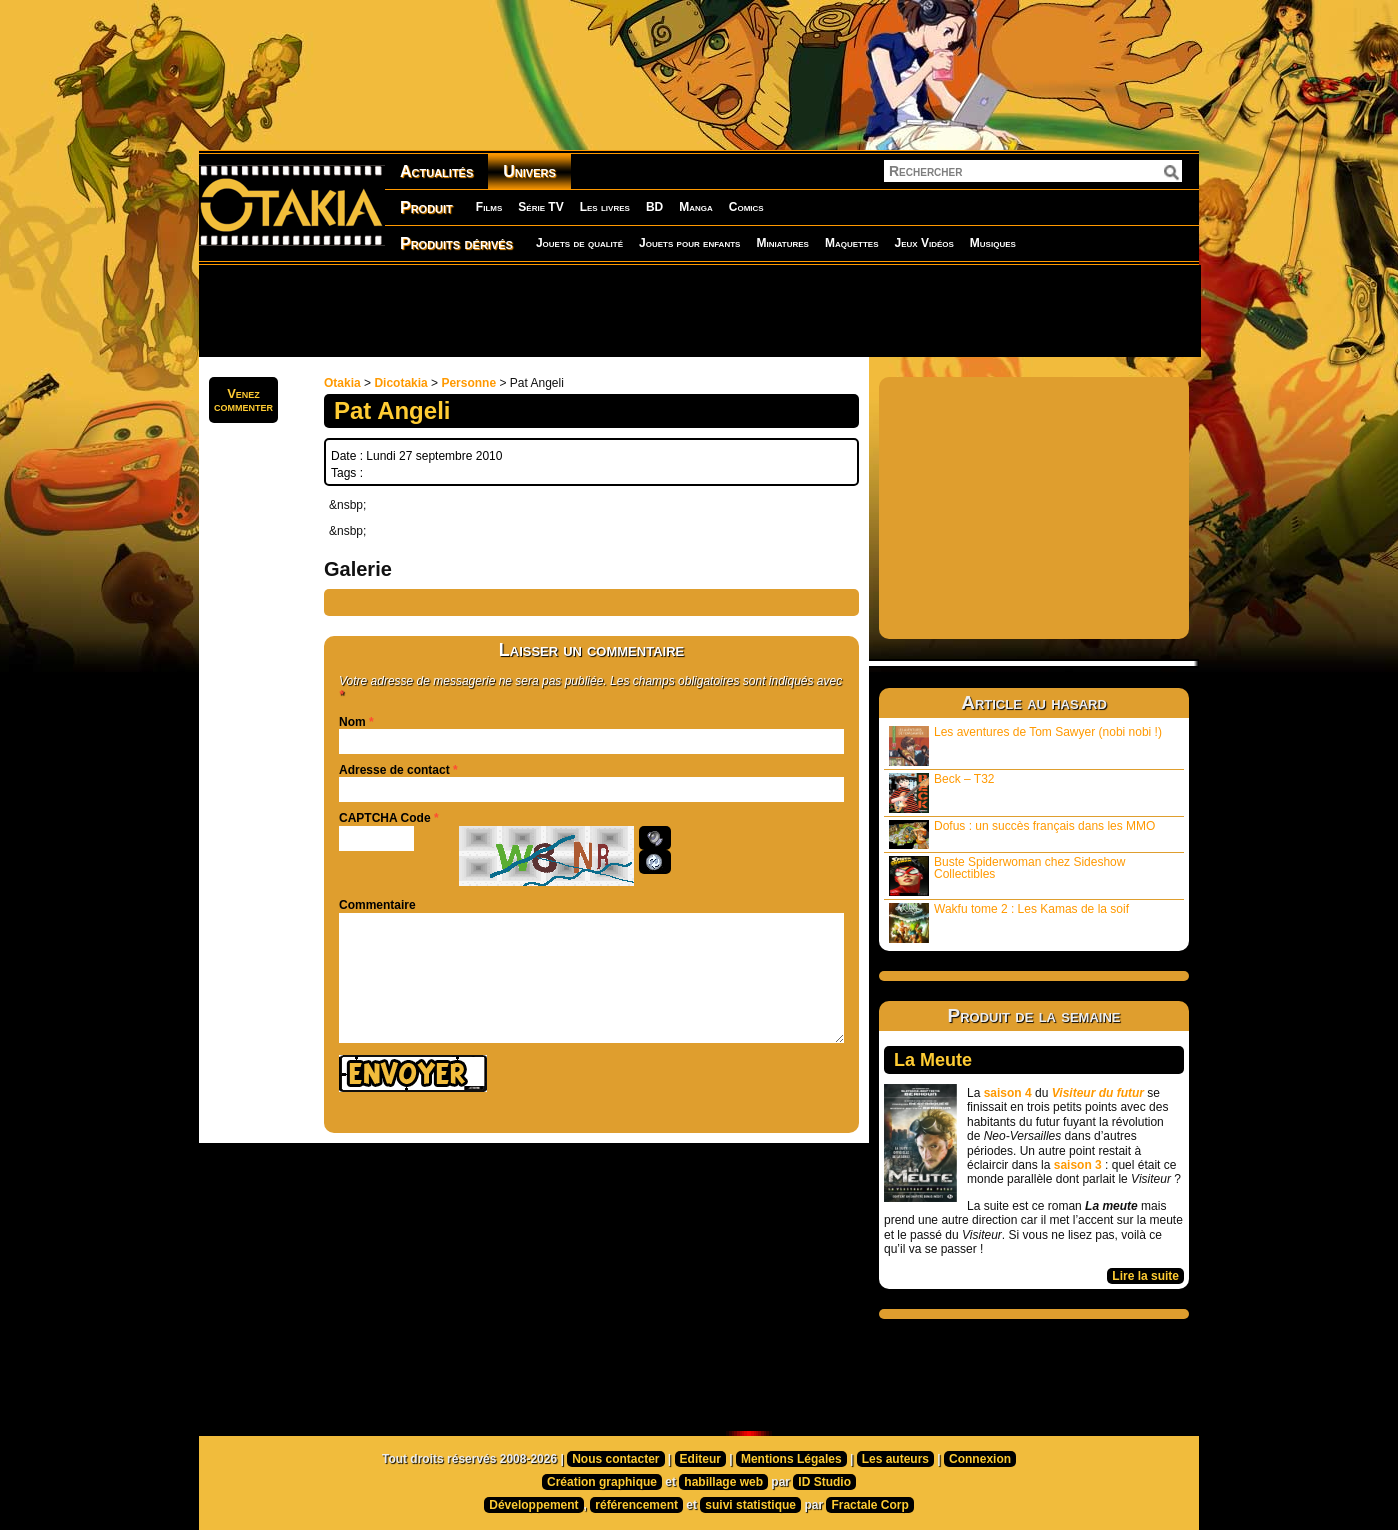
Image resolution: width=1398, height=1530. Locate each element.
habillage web (723, 1482)
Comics (746, 207)
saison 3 (1078, 1165)
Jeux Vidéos (923, 243)
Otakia (342, 383)
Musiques (993, 243)
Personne (468, 383)
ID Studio (824, 1482)
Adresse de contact (394, 770)
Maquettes (852, 243)
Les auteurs (895, 1459)
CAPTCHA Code (385, 818)
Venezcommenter (243, 400)
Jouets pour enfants (689, 243)
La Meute (933, 1060)
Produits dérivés (456, 243)
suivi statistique (750, 1505)
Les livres (605, 207)
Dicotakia (400, 383)
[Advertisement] (699, 310)
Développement (533, 1505)
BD (654, 207)
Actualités (436, 171)
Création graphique (602, 1482)
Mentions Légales (791, 1459)
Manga (696, 207)
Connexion (980, 1459)
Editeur (700, 1459)
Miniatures (782, 243)
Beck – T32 (941, 792)
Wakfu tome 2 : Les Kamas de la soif (1009, 922)
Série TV (540, 207)
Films (489, 207)
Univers (529, 171)
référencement (636, 1505)
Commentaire (377, 905)
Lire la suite (1145, 1276)
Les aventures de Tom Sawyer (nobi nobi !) (1025, 745)
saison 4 (1008, 1093)
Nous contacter (615, 1459)
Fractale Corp (869, 1505)
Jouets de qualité (579, 243)
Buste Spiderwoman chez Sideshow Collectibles (1007, 875)
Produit (426, 207)
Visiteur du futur (1098, 1093)
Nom (352, 722)
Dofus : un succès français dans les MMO (1022, 834)
